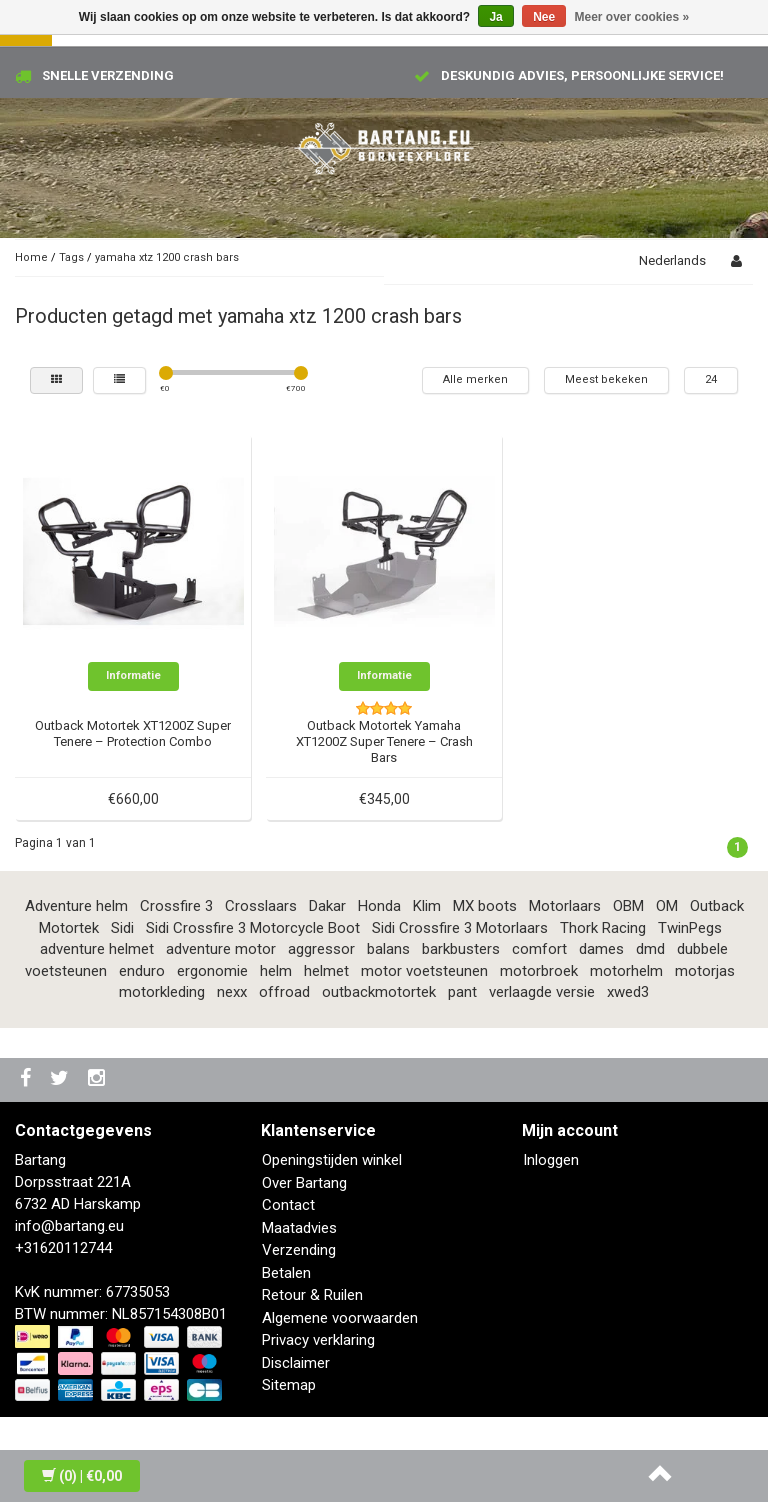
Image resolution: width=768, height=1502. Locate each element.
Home (31, 257)
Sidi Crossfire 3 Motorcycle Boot (253, 928)
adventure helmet (97, 949)
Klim (427, 906)
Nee (544, 17)
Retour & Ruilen (312, 1295)
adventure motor (221, 949)
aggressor (321, 949)
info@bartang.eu (69, 1226)
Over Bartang (304, 1183)
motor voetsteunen (424, 971)
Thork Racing (603, 928)
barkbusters (461, 949)
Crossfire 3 (176, 906)
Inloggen (551, 1160)
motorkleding (162, 992)
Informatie (133, 675)
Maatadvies (299, 1228)
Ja (495, 17)
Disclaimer (296, 1363)
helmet (326, 971)
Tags (71, 257)
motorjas (705, 971)
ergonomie (212, 971)
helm (276, 971)
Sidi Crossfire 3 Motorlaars (460, 928)
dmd (650, 949)
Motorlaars (565, 906)
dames (601, 949)
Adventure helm (76, 906)
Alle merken (475, 379)
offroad (284, 992)
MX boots (485, 906)
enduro (142, 971)
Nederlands (672, 260)
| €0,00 (82, 1476)
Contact (288, 1205)
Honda (379, 906)
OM (667, 906)
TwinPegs (690, 928)
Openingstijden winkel (332, 1160)
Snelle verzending (108, 75)
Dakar (327, 906)
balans (388, 949)
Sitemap (289, 1385)
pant (462, 992)
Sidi (122, 928)
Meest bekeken (606, 379)
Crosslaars (261, 906)
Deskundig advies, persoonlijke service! (582, 75)
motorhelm (626, 971)
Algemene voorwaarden (340, 1318)
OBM (628, 906)
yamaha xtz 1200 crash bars (167, 257)
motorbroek (539, 971)
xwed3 (628, 992)
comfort (539, 949)
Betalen (286, 1273)
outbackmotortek (379, 992)
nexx (232, 992)
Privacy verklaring (318, 1340)
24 (711, 379)
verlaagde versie (542, 992)
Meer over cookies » (632, 17)
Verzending (299, 1250)
